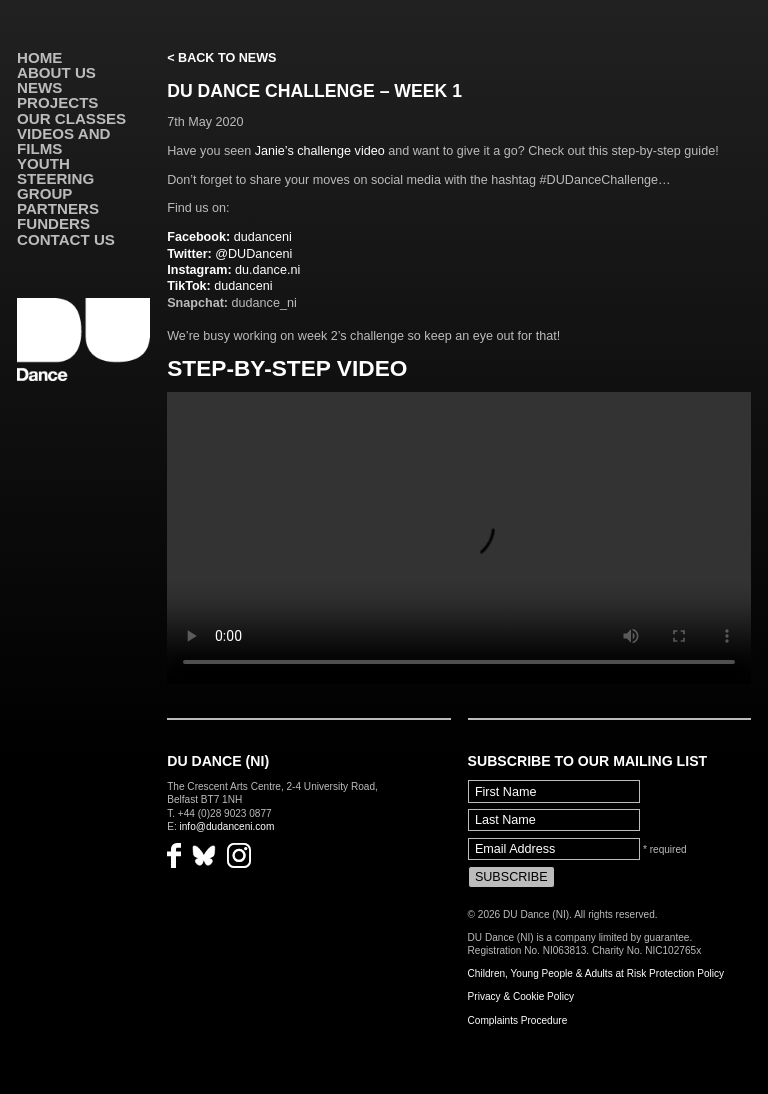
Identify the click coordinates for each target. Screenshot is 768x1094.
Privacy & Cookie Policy (521, 996)
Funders (53, 223)
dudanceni (229, 237)
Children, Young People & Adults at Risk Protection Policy (596, 973)
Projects (57, 102)
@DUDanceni (229, 254)
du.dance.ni (233, 270)
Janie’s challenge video (320, 151)
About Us (56, 72)
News (39, 87)
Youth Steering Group (55, 178)
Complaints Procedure (518, 1020)
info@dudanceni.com (227, 826)
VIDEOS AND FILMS (63, 141)
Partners (58, 208)
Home (39, 57)
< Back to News (221, 58)
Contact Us (66, 239)
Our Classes (71, 118)
